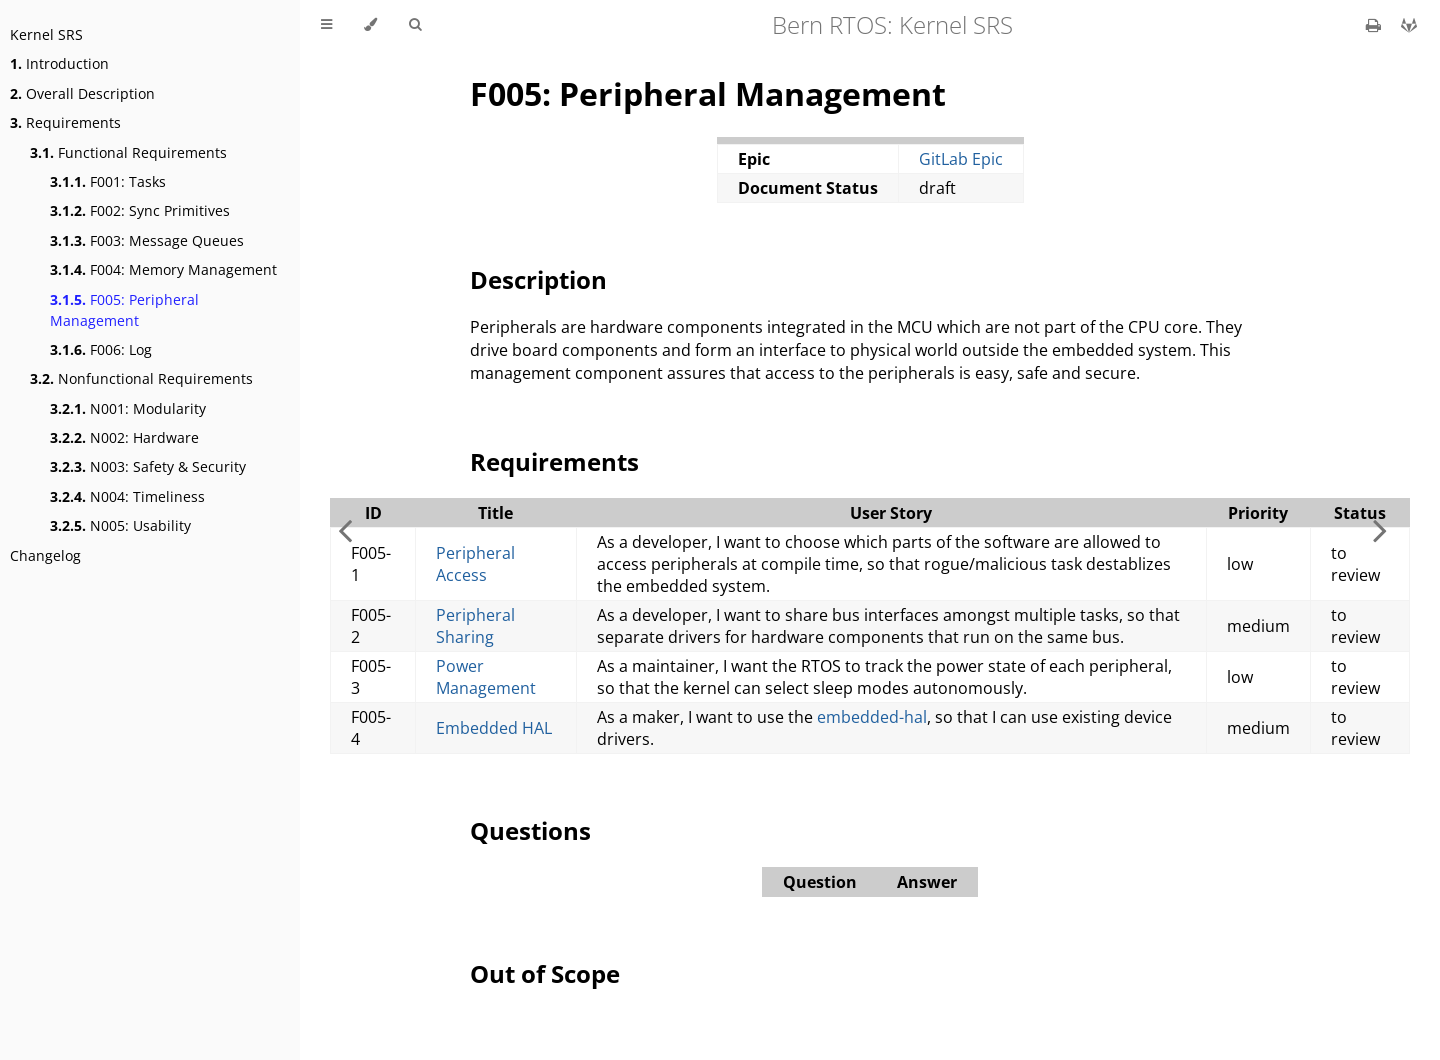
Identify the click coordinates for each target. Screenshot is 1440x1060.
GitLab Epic (961, 159)
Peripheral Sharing (475, 626)
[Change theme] (370, 25)
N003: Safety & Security (148, 466)
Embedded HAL (494, 728)
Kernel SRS (46, 34)
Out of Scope (545, 973)
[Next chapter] (1380, 530)
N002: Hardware (124, 437)
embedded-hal (872, 717)
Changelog (45, 555)
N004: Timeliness (127, 496)
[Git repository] (1409, 25)
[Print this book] (1375, 25)
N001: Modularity (128, 408)
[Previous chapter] (345, 530)
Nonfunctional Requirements (141, 378)
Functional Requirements (128, 152)
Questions (530, 830)
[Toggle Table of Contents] (326, 25)
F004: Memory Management (163, 269)
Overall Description (82, 93)
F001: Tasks (108, 181)
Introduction (59, 63)
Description (538, 279)
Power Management (486, 677)
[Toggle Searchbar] (415, 25)
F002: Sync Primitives (140, 210)
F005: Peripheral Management (124, 310)
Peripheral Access (475, 564)
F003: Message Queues (147, 240)
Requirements (65, 122)
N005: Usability (120, 525)
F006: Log (101, 349)
